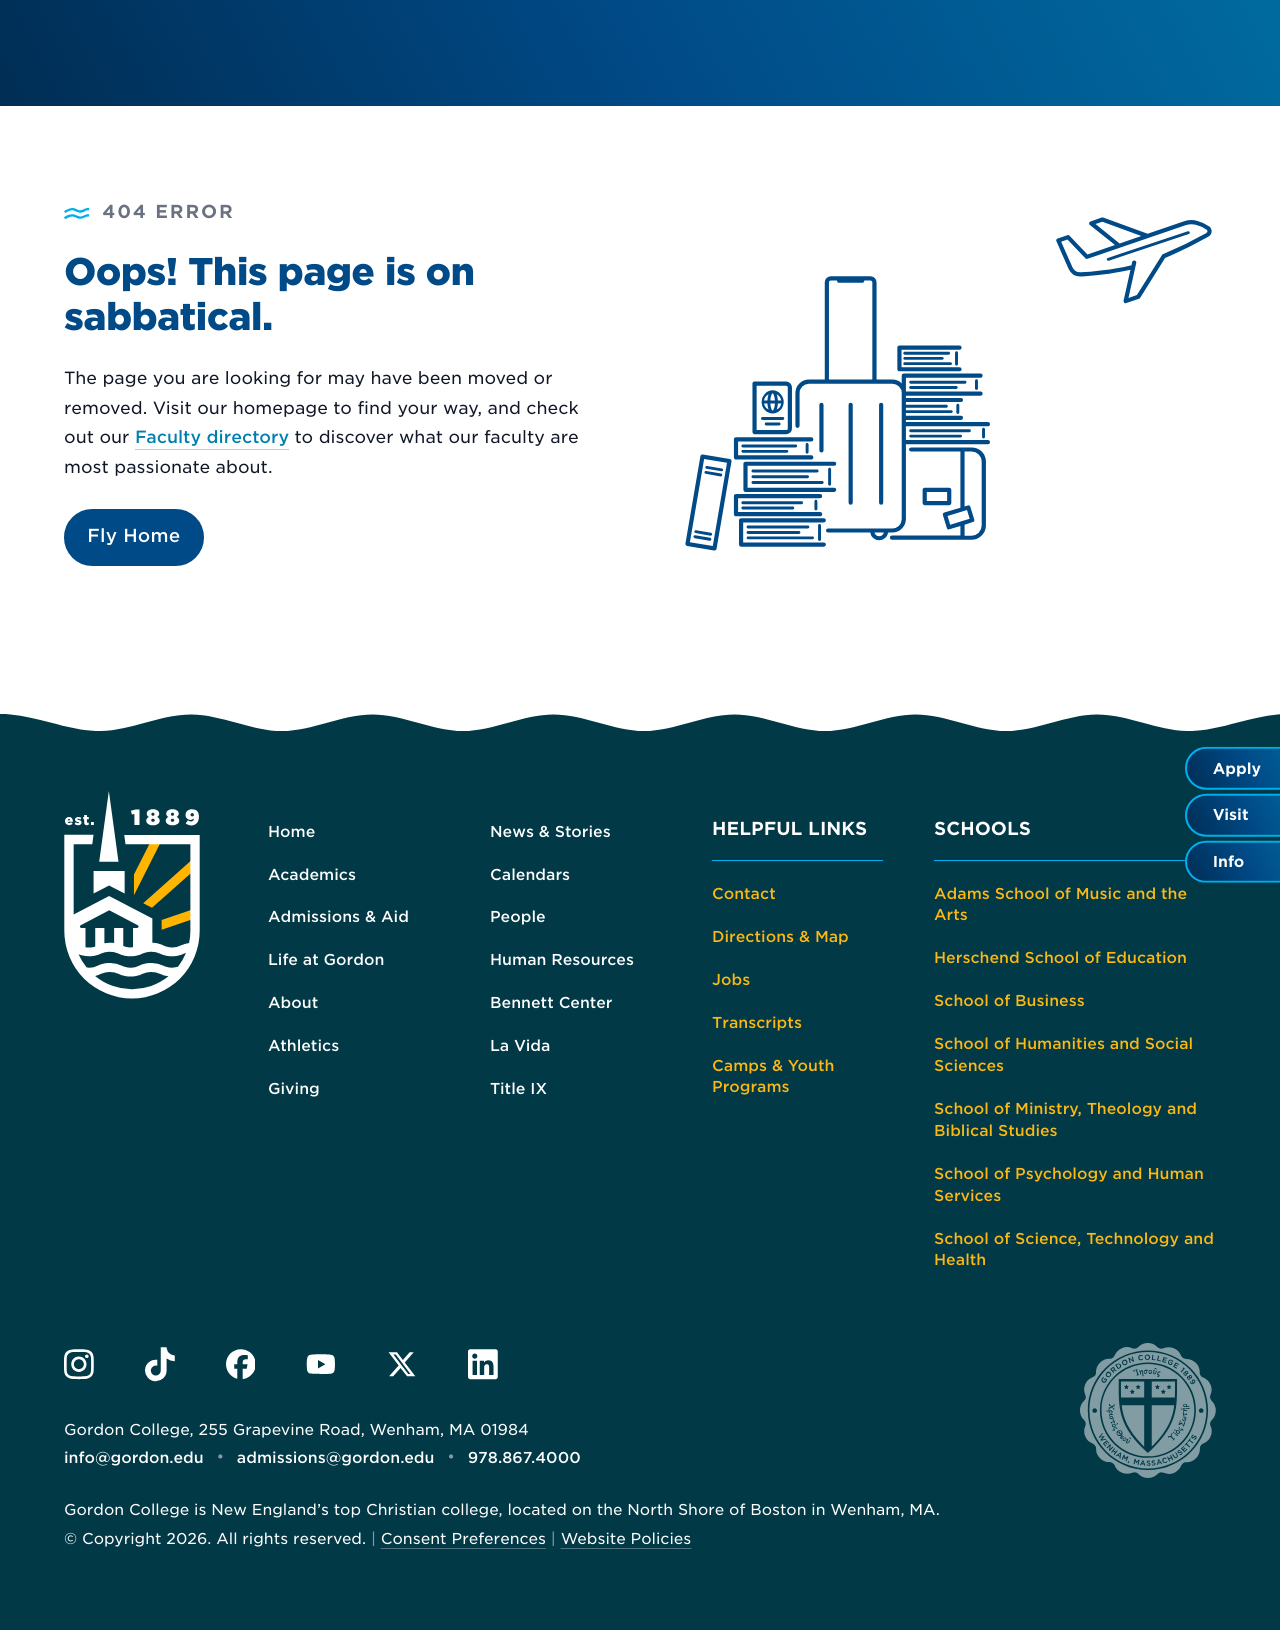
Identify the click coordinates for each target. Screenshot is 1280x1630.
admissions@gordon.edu (334, 1455)
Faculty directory (212, 438)
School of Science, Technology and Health (1073, 1248)
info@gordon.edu (133, 1455)
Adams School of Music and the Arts (1060, 904)
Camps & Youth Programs (773, 1075)
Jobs (731, 978)
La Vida (520, 1045)
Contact (743, 893)
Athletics (303, 1045)
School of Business (1009, 1000)
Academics (312, 873)
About (293, 1002)
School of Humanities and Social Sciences (1063, 1054)
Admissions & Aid (338, 916)
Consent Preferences (463, 1534)
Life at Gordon (326, 959)
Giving (294, 1088)
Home (291, 830)
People (517, 916)
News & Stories (550, 830)
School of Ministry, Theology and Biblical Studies (1065, 1118)
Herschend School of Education (1060, 957)
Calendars (530, 873)
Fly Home (133, 536)
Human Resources (561, 959)
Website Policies (625, 1534)
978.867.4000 (522, 1455)
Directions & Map (780, 936)
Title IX (518, 1088)
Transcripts (757, 1021)
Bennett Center (551, 1002)
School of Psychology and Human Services (1068, 1183)
